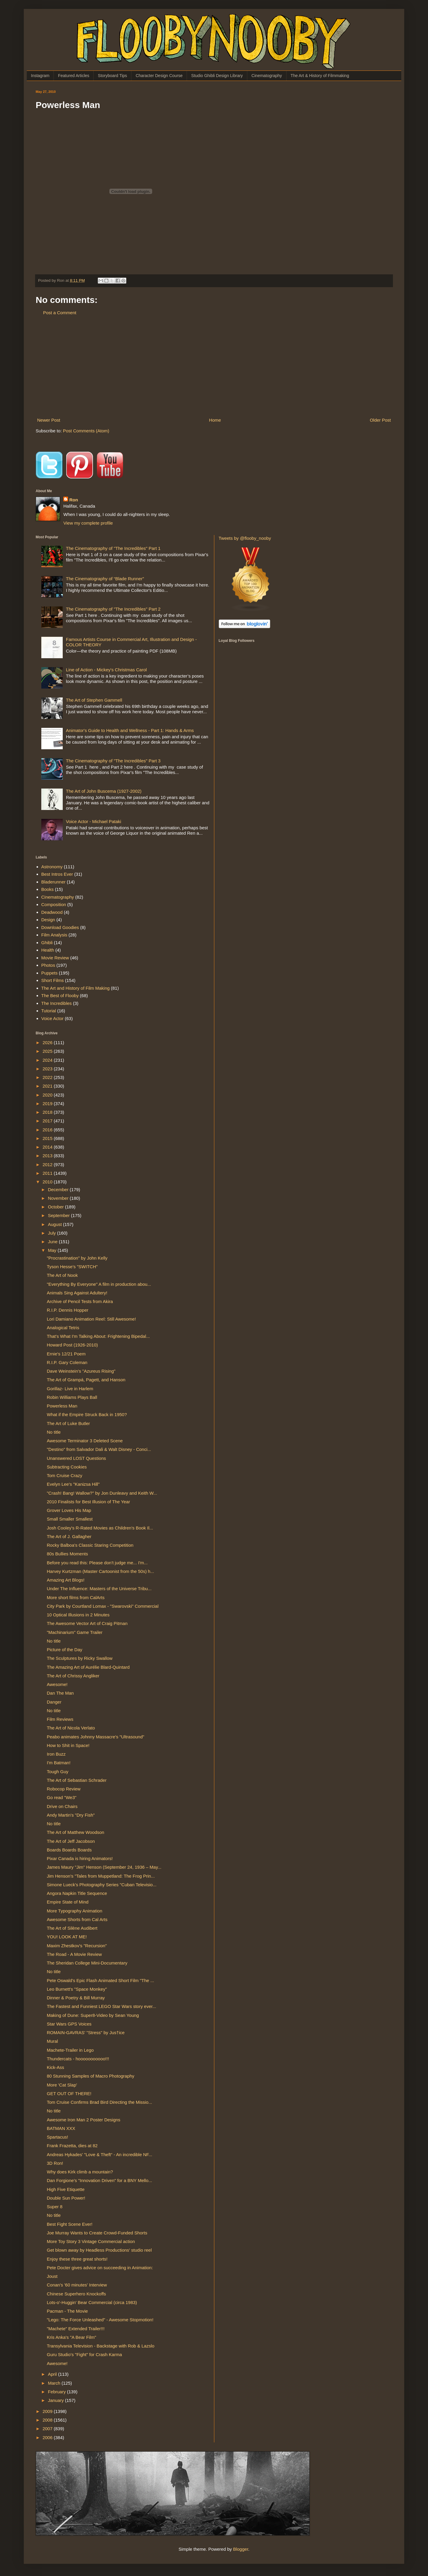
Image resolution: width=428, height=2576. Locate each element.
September (59, 1215)
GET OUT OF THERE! (69, 2093)
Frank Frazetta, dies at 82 (72, 2145)
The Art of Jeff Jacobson (71, 1841)
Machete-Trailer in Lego (70, 2050)
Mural (52, 2041)
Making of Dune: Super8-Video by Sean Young (93, 2015)
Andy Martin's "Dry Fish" (71, 1815)
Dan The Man (60, 1693)
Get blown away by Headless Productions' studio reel (99, 2250)
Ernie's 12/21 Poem (66, 1353)
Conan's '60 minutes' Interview (77, 2284)
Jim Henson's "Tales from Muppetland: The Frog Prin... (101, 1876)
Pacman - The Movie (67, 2311)
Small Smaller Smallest (70, 1518)
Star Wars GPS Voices (69, 2023)
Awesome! (57, 1684)
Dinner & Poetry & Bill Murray (76, 1997)
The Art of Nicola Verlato (71, 1727)
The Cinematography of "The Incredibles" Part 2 (113, 608)
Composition (53, 904)
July (52, 1232)
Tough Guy (58, 1771)
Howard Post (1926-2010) (72, 1344)
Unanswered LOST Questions (76, 1458)
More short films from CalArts (76, 1597)
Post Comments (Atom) (86, 430)
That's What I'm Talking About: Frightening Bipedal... (98, 1336)
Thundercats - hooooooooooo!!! (78, 2058)
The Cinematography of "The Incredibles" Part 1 (113, 548)
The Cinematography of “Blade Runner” (105, 578)
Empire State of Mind (68, 1901)
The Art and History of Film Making (75, 988)
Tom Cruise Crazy (64, 1475)
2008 (48, 2419)
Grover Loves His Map (69, 1510)
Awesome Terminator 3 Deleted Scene (85, 1440)
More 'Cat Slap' (62, 2084)
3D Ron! (55, 2163)
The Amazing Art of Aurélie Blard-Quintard (88, 1667)
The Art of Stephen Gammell (94, 700)
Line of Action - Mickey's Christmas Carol (106, 669)
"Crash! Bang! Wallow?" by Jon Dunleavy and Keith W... (102, 1493)
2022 (48, 1077)
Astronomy (52, 866)
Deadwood (52, 912)
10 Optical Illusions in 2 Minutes (78, 1614)
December (59, 1189)
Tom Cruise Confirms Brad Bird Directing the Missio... (99, 2102)
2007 (48, 2428)
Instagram (40, 75)
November (59, 1198)
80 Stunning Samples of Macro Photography (90, 2075)
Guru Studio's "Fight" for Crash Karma (84, 2354)
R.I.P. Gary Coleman (67, 1362)
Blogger (240, 2549)
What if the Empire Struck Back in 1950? (87, 1414)
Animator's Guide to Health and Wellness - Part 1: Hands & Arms (130, 730)
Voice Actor (52, 1018)
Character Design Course (159, 75)
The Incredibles (56, 1003)
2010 (48, 1181)
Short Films (52, 980)
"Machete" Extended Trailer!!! (76, 2328)
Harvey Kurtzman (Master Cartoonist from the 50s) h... (100, 1571)
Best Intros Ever (57, 874)
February (57, 2391)
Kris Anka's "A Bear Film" (71, 2337)
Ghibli (47, 942)
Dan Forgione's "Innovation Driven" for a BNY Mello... (99, 2180)
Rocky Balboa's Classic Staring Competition (90, 1545)
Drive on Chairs (62, 1806)
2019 (48, 1103)
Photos (48, 965)
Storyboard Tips (112, 75)
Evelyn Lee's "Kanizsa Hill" (73, 1484)
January (56, 2400)
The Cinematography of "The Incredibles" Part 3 (113, 760)
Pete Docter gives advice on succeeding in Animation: (100, 2267)
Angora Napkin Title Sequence (77, 1893)
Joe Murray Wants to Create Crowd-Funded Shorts (97, 2232)
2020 (48, 1094)
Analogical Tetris (63, 1327)
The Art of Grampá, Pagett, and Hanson (86, 1379)
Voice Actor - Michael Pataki (93, 821)
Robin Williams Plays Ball (72, 1397)
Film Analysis (54, 934)
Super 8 (55, 2206)
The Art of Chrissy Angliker (73, 1675)
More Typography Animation (75, 1910)
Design (48, 919)
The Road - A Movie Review (74, 1954)
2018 (48, 1112)
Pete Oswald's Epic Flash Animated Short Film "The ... (100, 1980)
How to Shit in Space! (68, 1745)
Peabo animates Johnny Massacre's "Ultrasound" (95, 1736)
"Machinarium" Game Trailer (75, 1632)
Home (215, 420)
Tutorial (48, 1010)
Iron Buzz (56, 1754)
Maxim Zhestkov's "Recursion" (77, 1945)
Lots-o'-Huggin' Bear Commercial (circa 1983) (92, 2302)
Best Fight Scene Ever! (69, 2224)
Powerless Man (62, 1405)
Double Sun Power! (66, 2197)
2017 (48, 1120)
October (56, 1206)
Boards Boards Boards (69, 1849)
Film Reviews (60, 1719)
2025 (48, 1051)
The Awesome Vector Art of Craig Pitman (87, 1623)
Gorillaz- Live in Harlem (70, 1388)
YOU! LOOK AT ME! (67, 1936)
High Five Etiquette (66, 2189)
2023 (48, 1068)
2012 (48, 1164)
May (53, 1250)
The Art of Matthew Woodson (75, 1832)
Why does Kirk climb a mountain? (80, 2171)
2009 (48, 2411)
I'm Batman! (59, 1762)
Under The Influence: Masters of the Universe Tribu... (99, 1588)
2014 (48, 1146)
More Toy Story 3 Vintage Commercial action (91, 2241)
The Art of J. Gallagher (69, 1536)
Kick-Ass (55, 2067)
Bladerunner (53, 881)
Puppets (49, 972)
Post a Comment (59, 312)
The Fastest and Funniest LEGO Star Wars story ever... (101, 2006)
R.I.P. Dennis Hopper (68, 1310)
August (55, 1224)
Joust (52, 2276)
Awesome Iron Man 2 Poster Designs (83, 2119)
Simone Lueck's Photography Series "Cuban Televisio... (102, 1884)
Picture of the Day (64, 1649)
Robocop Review (64, 1788)
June (53, 1241)
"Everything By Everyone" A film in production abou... (99, 1284)
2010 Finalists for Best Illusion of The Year (88, 1501)
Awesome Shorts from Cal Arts (77, 1919)
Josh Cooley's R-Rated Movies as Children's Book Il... (100, 1527)
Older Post (380, 420)
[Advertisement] (214, 366)
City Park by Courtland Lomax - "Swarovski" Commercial (103, 1606)
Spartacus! (57, 2136)
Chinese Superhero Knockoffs (76, 2293)
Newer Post (48, 420)
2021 (48, 1085)
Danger (54, 1701)
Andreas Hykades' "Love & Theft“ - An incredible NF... (99, 2154)
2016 (48, 1129)
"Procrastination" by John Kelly (77, 1257)
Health (47, 949)
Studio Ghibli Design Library (217, 75)
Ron (73, 499)
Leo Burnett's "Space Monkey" (77, 1989)
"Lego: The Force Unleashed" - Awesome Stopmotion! (100, 2319)
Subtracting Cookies (67, 1466)
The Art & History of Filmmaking (320, 75)
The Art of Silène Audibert (72, 1928)
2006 (48, 2437)
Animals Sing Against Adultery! (77, 1292)
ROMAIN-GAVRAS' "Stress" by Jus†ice (86, 2032)
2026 (48, 1042)
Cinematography (266, 75)
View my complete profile (88, 522)
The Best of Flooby (60, 995)
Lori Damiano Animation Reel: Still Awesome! (91, 1318)
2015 (48, 1138)
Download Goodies (60, 927)
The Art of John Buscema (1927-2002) (103, 791)
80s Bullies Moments (67, 1553)
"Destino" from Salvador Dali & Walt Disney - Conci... (99, 1449)
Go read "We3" (62, 1797)
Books (47, 889)
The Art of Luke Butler (68, 1423)
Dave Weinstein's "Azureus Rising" (81, 1371)
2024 (48, 1060)
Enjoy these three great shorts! (77, 2258)
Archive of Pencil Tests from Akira (80, 1301)
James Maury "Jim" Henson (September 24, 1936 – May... (104, 1867)
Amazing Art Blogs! (66, 1579)
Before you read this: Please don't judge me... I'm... (97, 1562)
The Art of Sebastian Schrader (77, 1780)
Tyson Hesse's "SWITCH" (72, 1266)
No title (54, 1432)
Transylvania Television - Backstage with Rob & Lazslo (101, 2345)
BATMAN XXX (61, 2128)
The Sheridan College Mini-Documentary (87, 1962)
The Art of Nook (62, 1275)
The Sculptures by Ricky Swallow (80, 1658)
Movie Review (55, 957)
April (53, 2374)
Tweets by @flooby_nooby (245, 538)
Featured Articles (73, 75)
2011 (48, 1173)
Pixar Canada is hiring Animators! (80, 1858)
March (55, 2383)
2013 (48, 1155)
